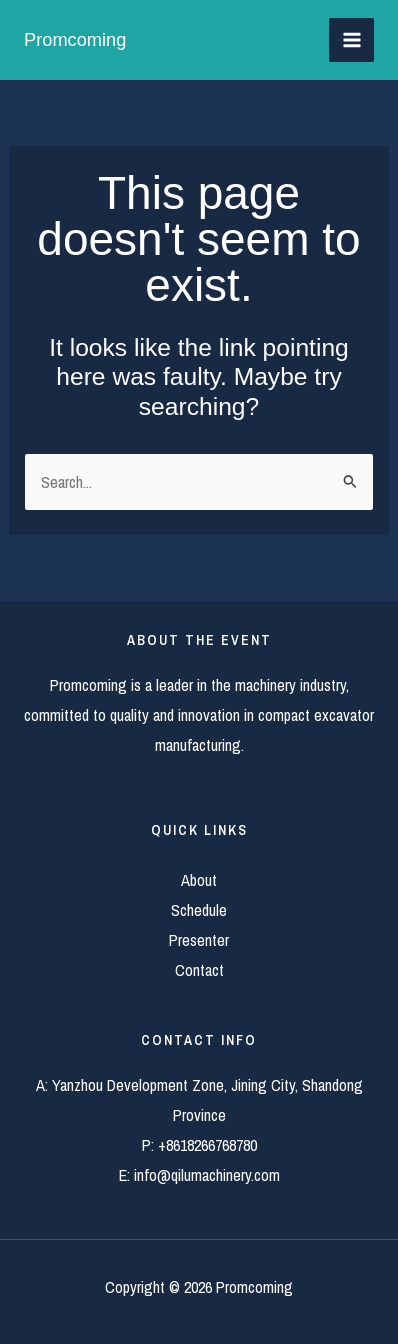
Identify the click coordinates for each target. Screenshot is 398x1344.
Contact (199, 970)
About (199, 880)
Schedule (199, 910)
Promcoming (75, 39)
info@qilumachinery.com (207, 1175)
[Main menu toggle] (351, 40)
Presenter (199, 940)
